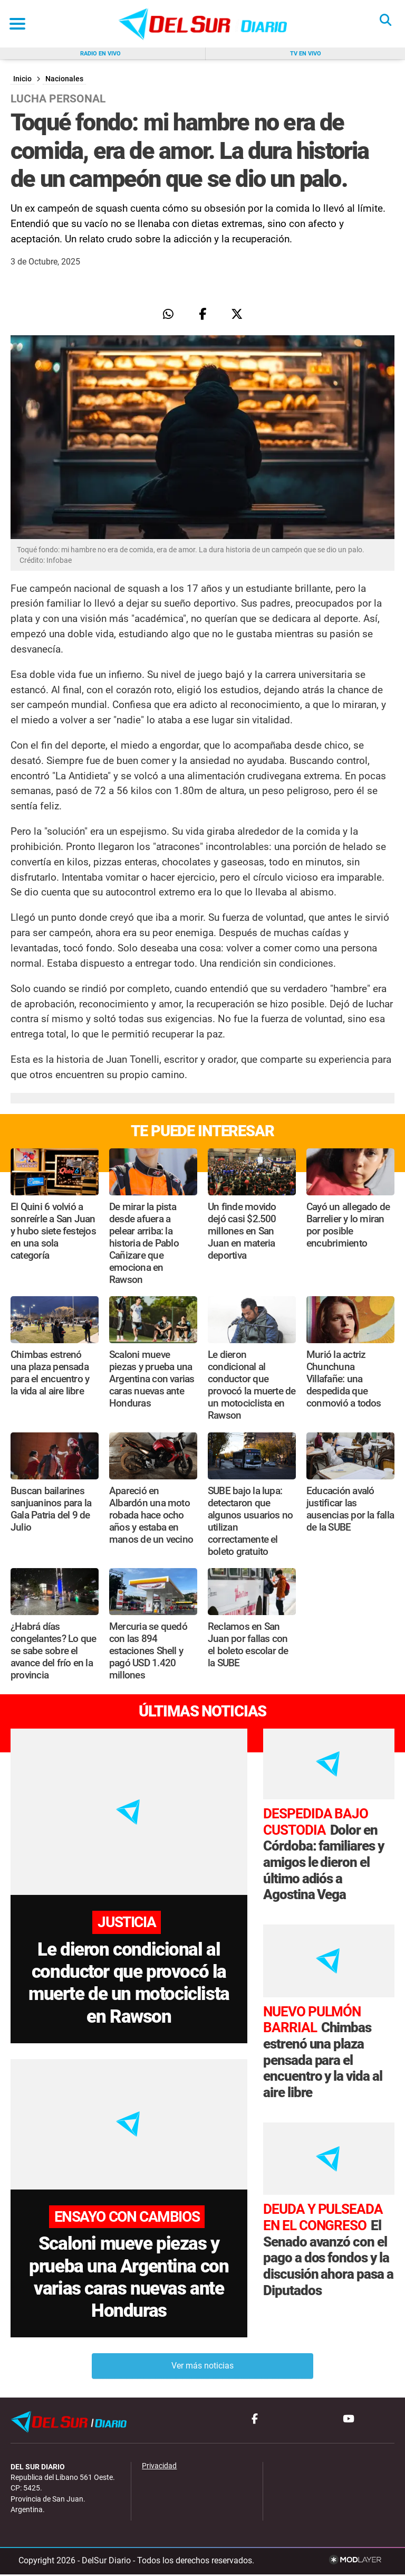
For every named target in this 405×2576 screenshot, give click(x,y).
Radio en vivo (100, 53)
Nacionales (64, 78)
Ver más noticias (202, 2368)
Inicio (22, 78)
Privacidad (159, 2467)
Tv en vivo (305, 53)
